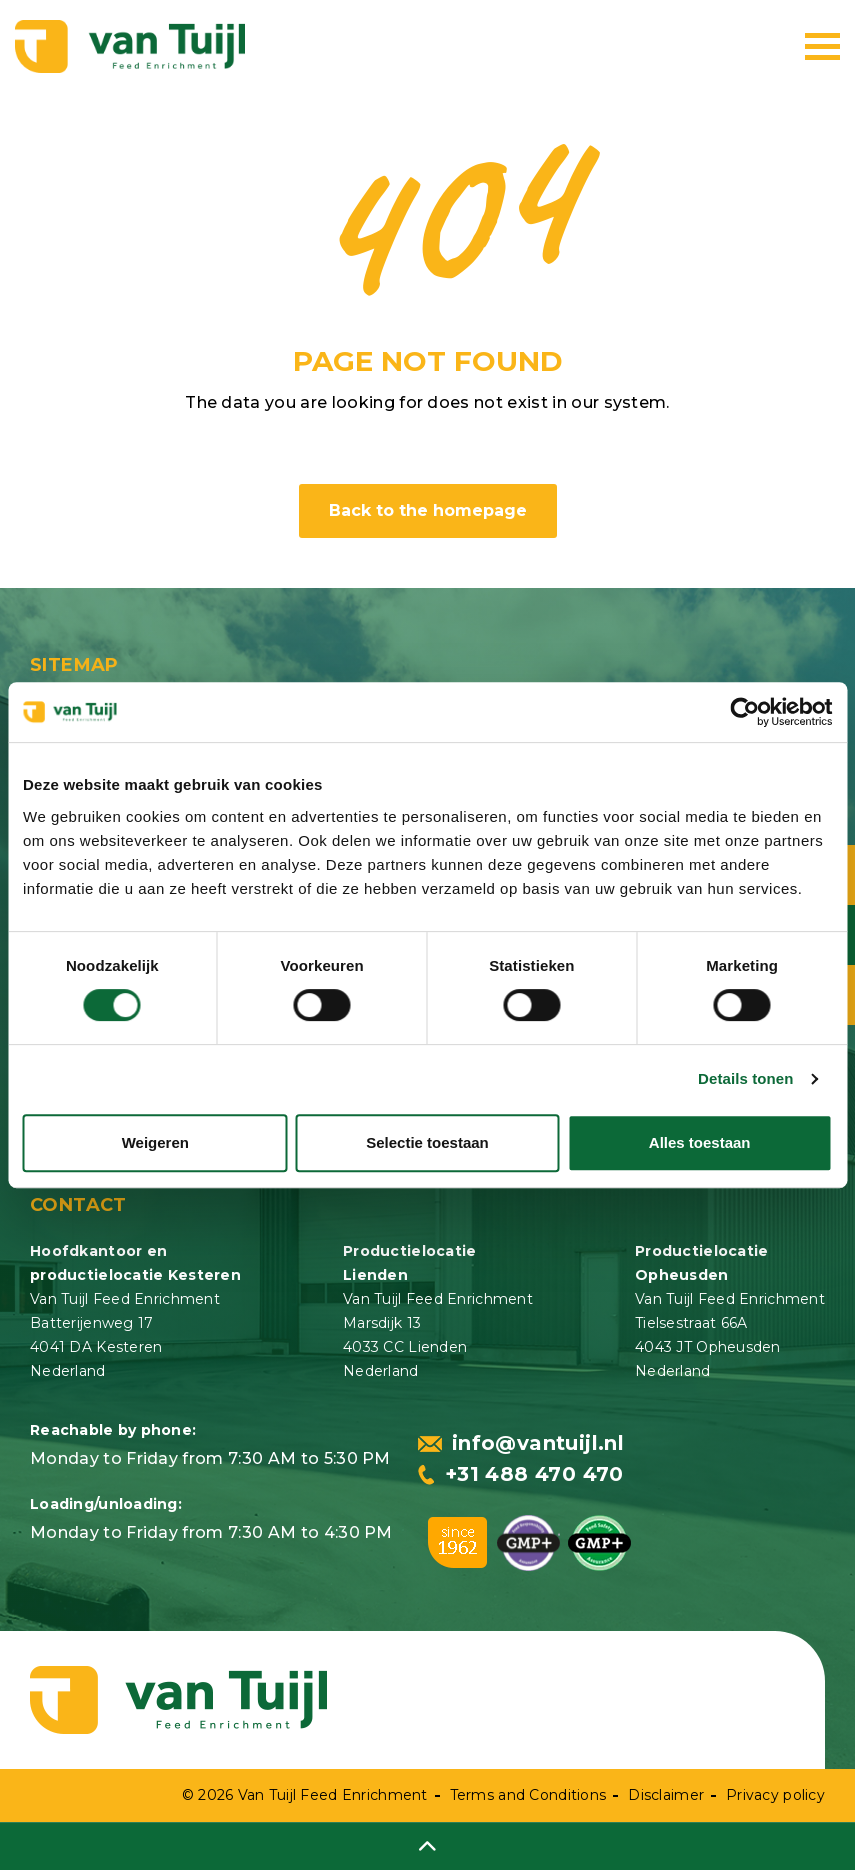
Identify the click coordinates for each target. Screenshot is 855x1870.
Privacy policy (775, 1795)
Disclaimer (666, 1795)
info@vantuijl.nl (521, 1443)
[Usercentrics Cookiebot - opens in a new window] (744, 712)
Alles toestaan (700, 1142)
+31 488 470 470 (521, 1474)
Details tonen (745, 1078)
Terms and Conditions (528, 1795)
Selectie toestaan (427, 1142)
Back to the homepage (428, 510)
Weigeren (155, 1142)
